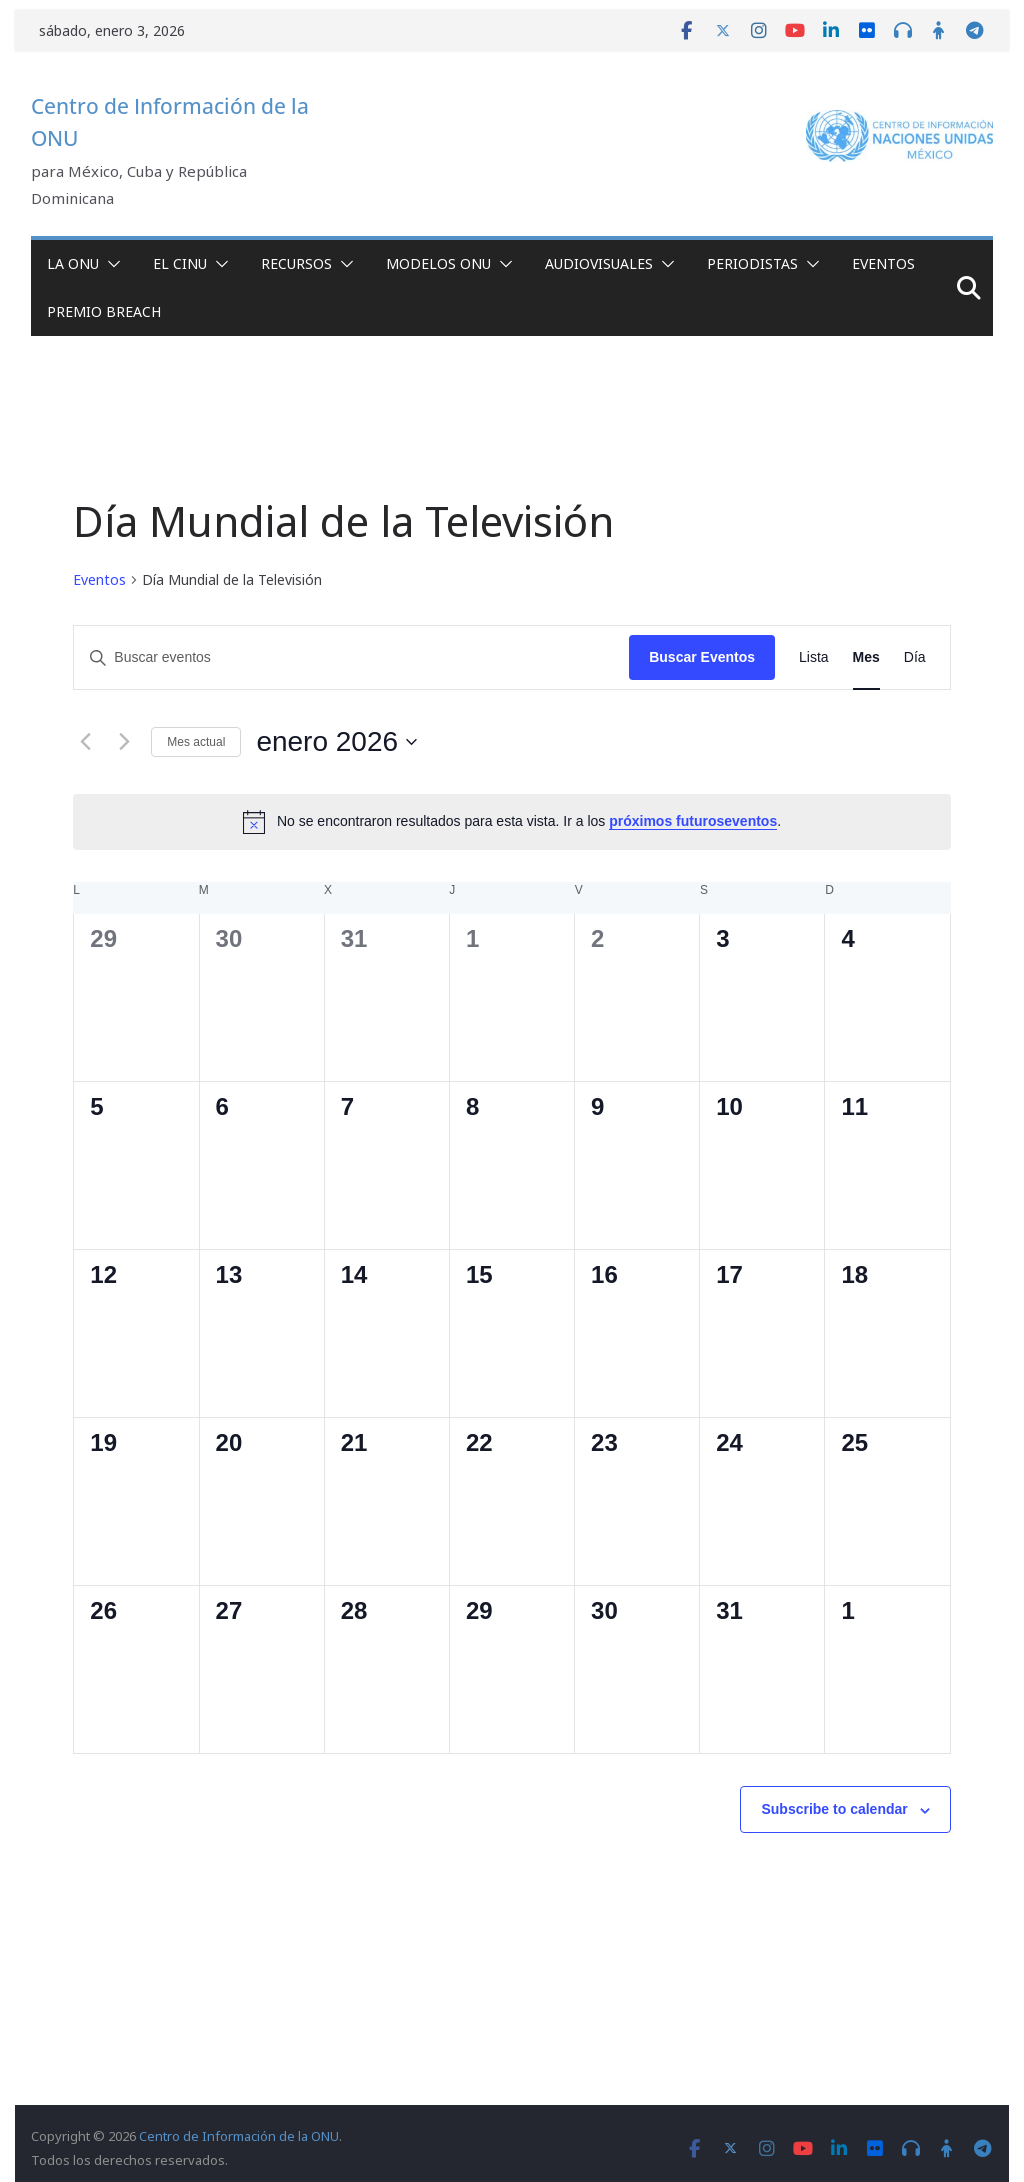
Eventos (883, 263)
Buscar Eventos (702, 657)
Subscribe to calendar (834, 1809)
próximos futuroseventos (693, 821)
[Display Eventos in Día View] (915, 657)
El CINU (180, 263)
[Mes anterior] (85, 742)
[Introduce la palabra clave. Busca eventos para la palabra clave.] (351, 657)
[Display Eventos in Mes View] (866, 657)
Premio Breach (104, 311)
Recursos (296, 263)
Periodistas (752, 263)
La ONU (73, 263)
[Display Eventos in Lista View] (814, 657)
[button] (110, 264)
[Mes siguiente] (124, 742)
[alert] (511, 822)
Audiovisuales (599, 263)
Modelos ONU (438, 263)
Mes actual (196, 742)
